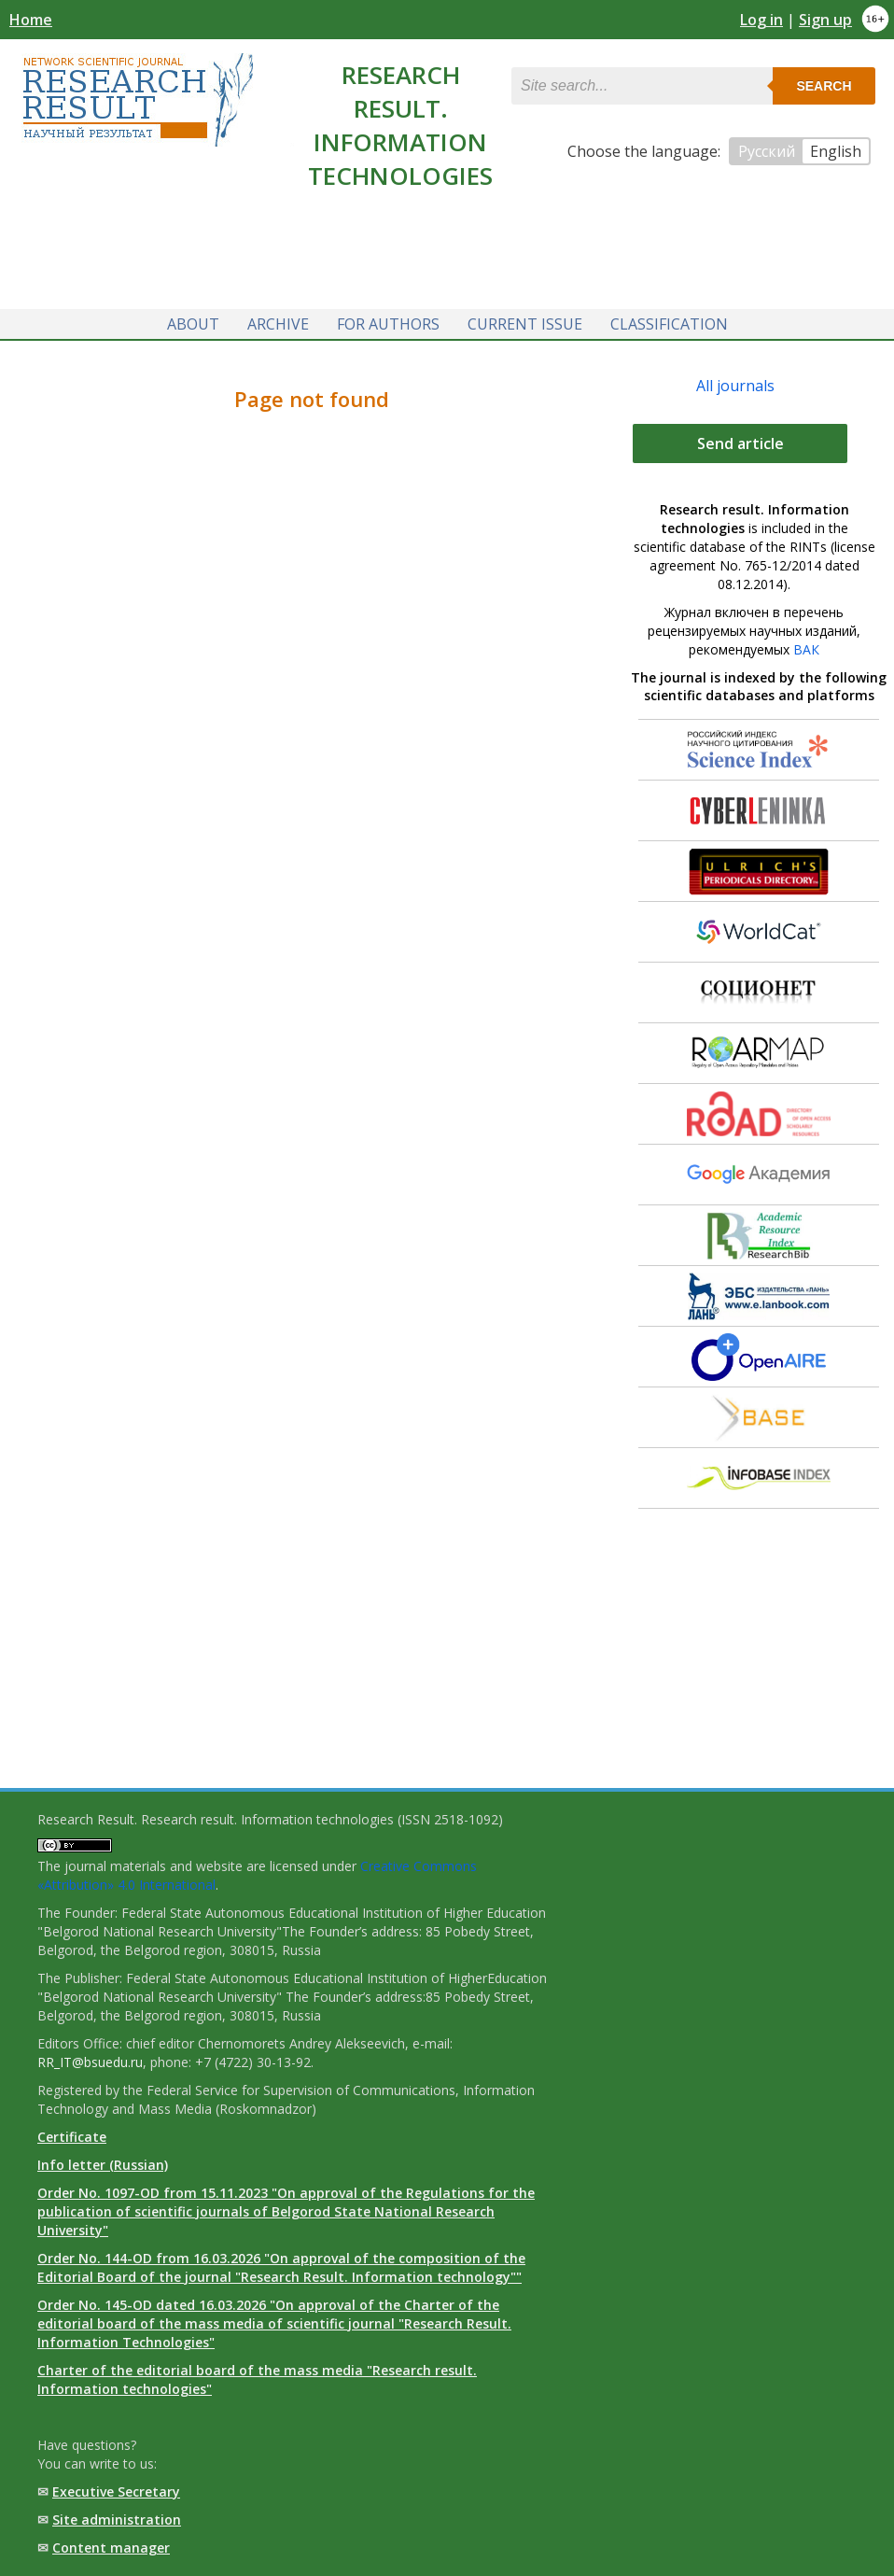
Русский (766, 151)
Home (30, 19)
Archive (278, 324)
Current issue (525, 324)
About (193, 324)
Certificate (71, 2137)
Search (823, 85)
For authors (388, 324)
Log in (761, 19)
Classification (669, 324)
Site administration (116, 2519)
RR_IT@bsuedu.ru (90, 2062)
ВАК (806, 649)
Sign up (825, 19)
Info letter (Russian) (102, 2165)
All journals (735, 385)
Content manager (111, 2547)
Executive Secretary (116, 2491)
